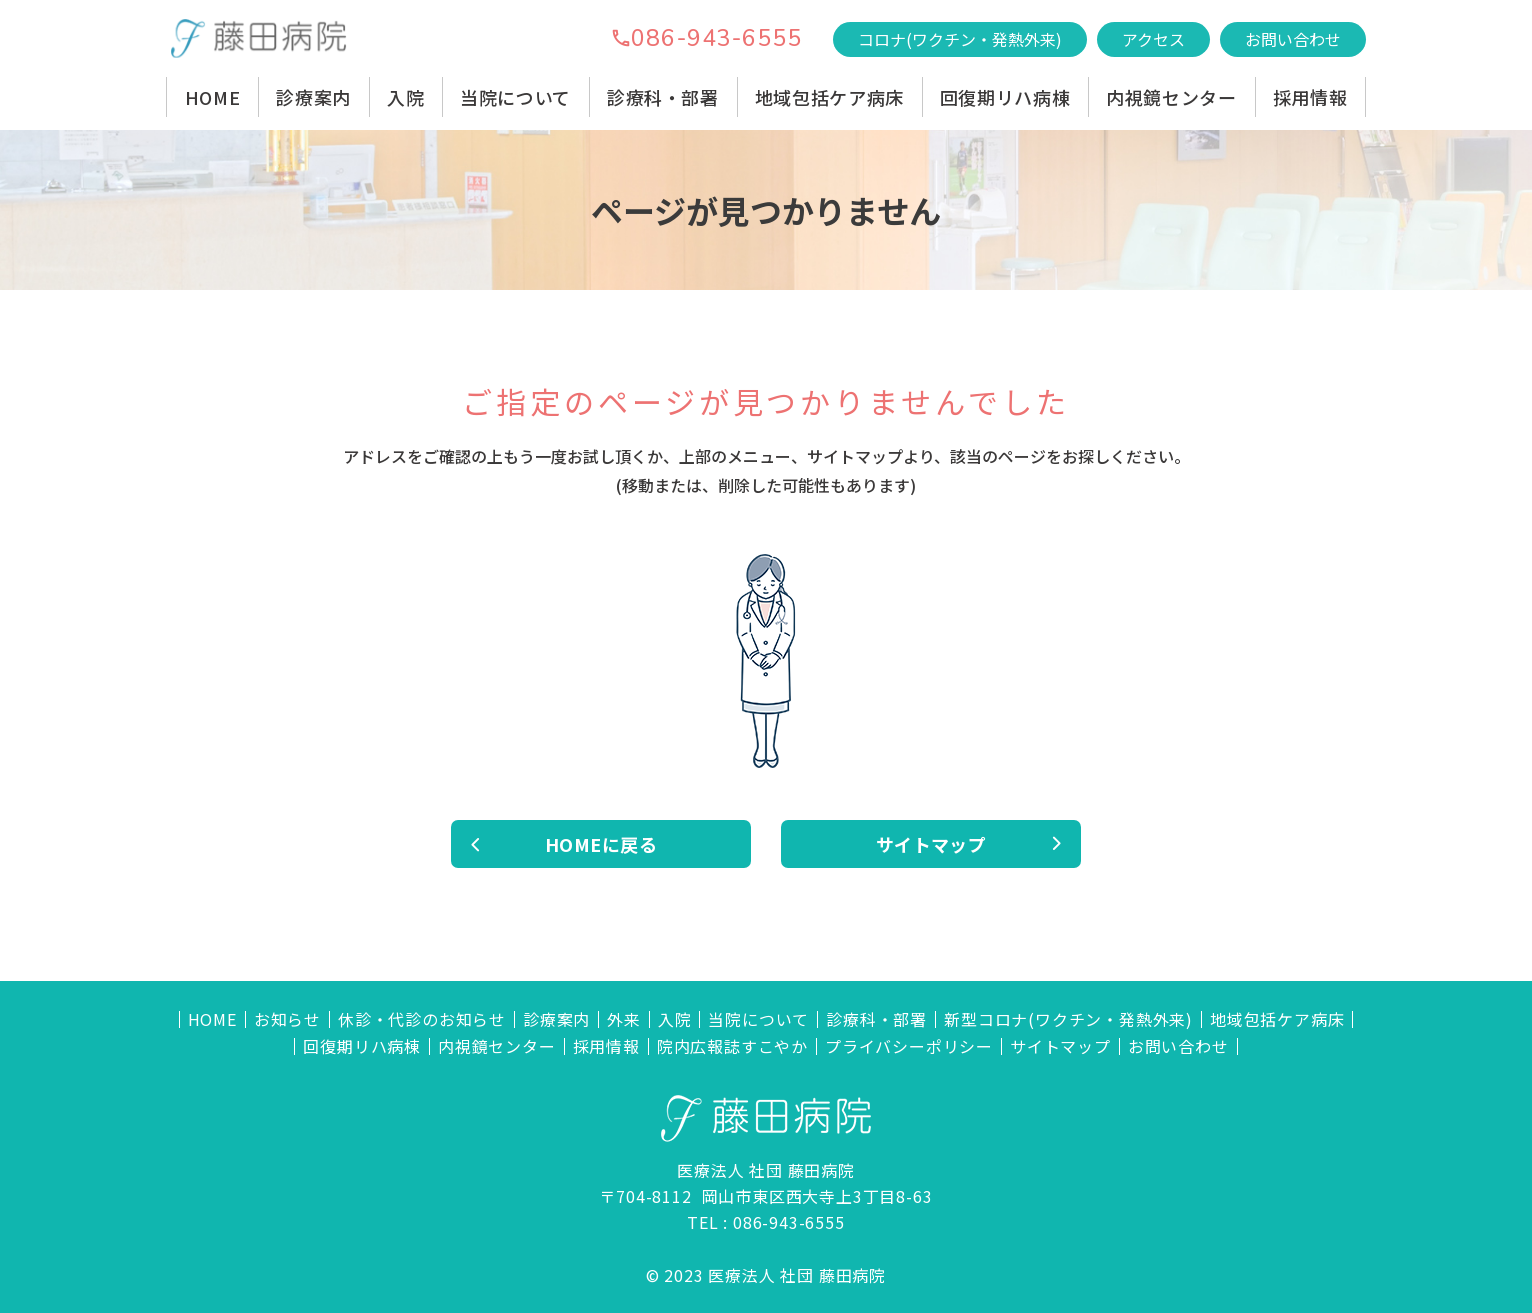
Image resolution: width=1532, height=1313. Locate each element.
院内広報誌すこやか (732, 1046)
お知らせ (287, 1019)
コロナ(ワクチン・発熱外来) (960, 39)
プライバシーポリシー (909, 1046)
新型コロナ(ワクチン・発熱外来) (1068, 1019)
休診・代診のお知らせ (422, 1019)
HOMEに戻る (601, 844)
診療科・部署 (663, 97)
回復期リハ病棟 (1005, 97)
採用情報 (1310, 97)
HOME (213, 97)
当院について (515, 97)
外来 (624, 1019)
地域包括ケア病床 (829, 97)
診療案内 (313, 97)
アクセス (1153, 39)
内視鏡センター (1171, 97)
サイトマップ (931, 844)
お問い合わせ (1293, 39)
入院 (405, 97)
